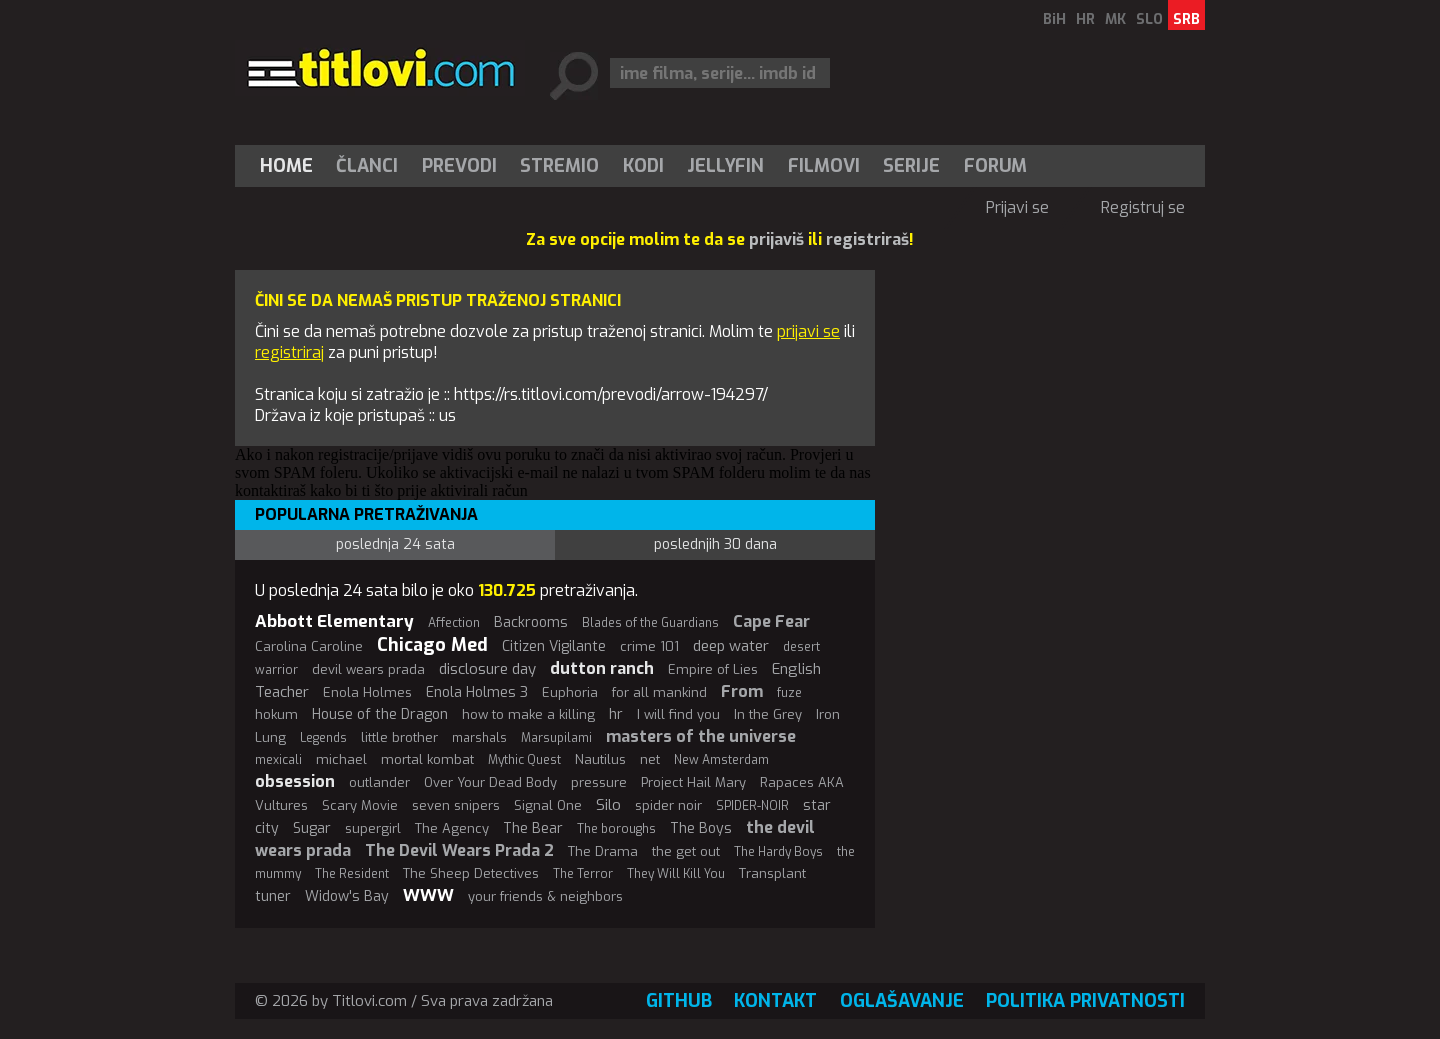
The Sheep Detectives (471, 873)
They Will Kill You (676, 874)
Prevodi (459, 166)
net (650, 759)
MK (1115, 19)
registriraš (867, 239)
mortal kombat (427, 759)
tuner (273, 896)
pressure (599, 782)
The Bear (533, 828)
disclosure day (487, 669)
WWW (428, 895)
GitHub (679, 1001)
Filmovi (824, 166)
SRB (1186, 19)
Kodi (643, 166)
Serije (911, 166)
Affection (454, 623)
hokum (276, 714)
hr (616, 714)
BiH (1054, 19)
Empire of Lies (713, 669)
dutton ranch (602, 668)
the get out (686, 851)
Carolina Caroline (309, 646)
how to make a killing (528, 714)
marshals (479, 738)
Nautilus (600, 759)
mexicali (278, 760)
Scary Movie (360, 805)
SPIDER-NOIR (752, 806)
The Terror (583, 874)
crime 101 (649, 646)
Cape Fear (771, 621)
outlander (379, 782)
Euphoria (570, 692)
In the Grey (768, 714)
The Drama (603, 851)
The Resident (352, 874)
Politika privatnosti (1085, 1001)
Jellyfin (725, 166)
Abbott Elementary (334, 621)
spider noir (668, 805)
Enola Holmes (367, 692)
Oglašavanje (902, 1001)
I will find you (678, 714)
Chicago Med (432, 645)
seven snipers (456, 805)
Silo (608, 805)
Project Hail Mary (693, 782)
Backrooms (531, 622)
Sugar (312, 828)
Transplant (772, 873)
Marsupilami (556, 738)
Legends (323, 738)
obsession (295, 781)
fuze (789, 693)
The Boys (701, 828)
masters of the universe (701, 736)
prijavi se (808, 331)
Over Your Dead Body (490, 782)
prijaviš (776, 239)
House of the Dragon (380, 714)
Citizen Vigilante (554, 646)
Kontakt (775, 1001)
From (742, 691)
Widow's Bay (347, 896)
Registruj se (1143, 207)
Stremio (559, 166)
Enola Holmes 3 (477, 692)
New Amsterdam (721, 760)
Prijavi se (1017, 207)
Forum (995, 166)
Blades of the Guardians (650, 623)
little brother (399, 737)
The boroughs (616, 829)
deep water (731, 646)
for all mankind (659, 692)
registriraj (289, 352)
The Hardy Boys (778, 852)
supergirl (373, 828)
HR (1085, 19)
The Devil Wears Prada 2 (459, 850)
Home (286, 166)
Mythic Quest (524, 760)
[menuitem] (291, 166)
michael (341, 759)
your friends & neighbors (545, 896)
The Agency (452, 828)
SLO (1149, 19)
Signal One (548, 805)
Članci (367, 166)
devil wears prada (368, 669)
